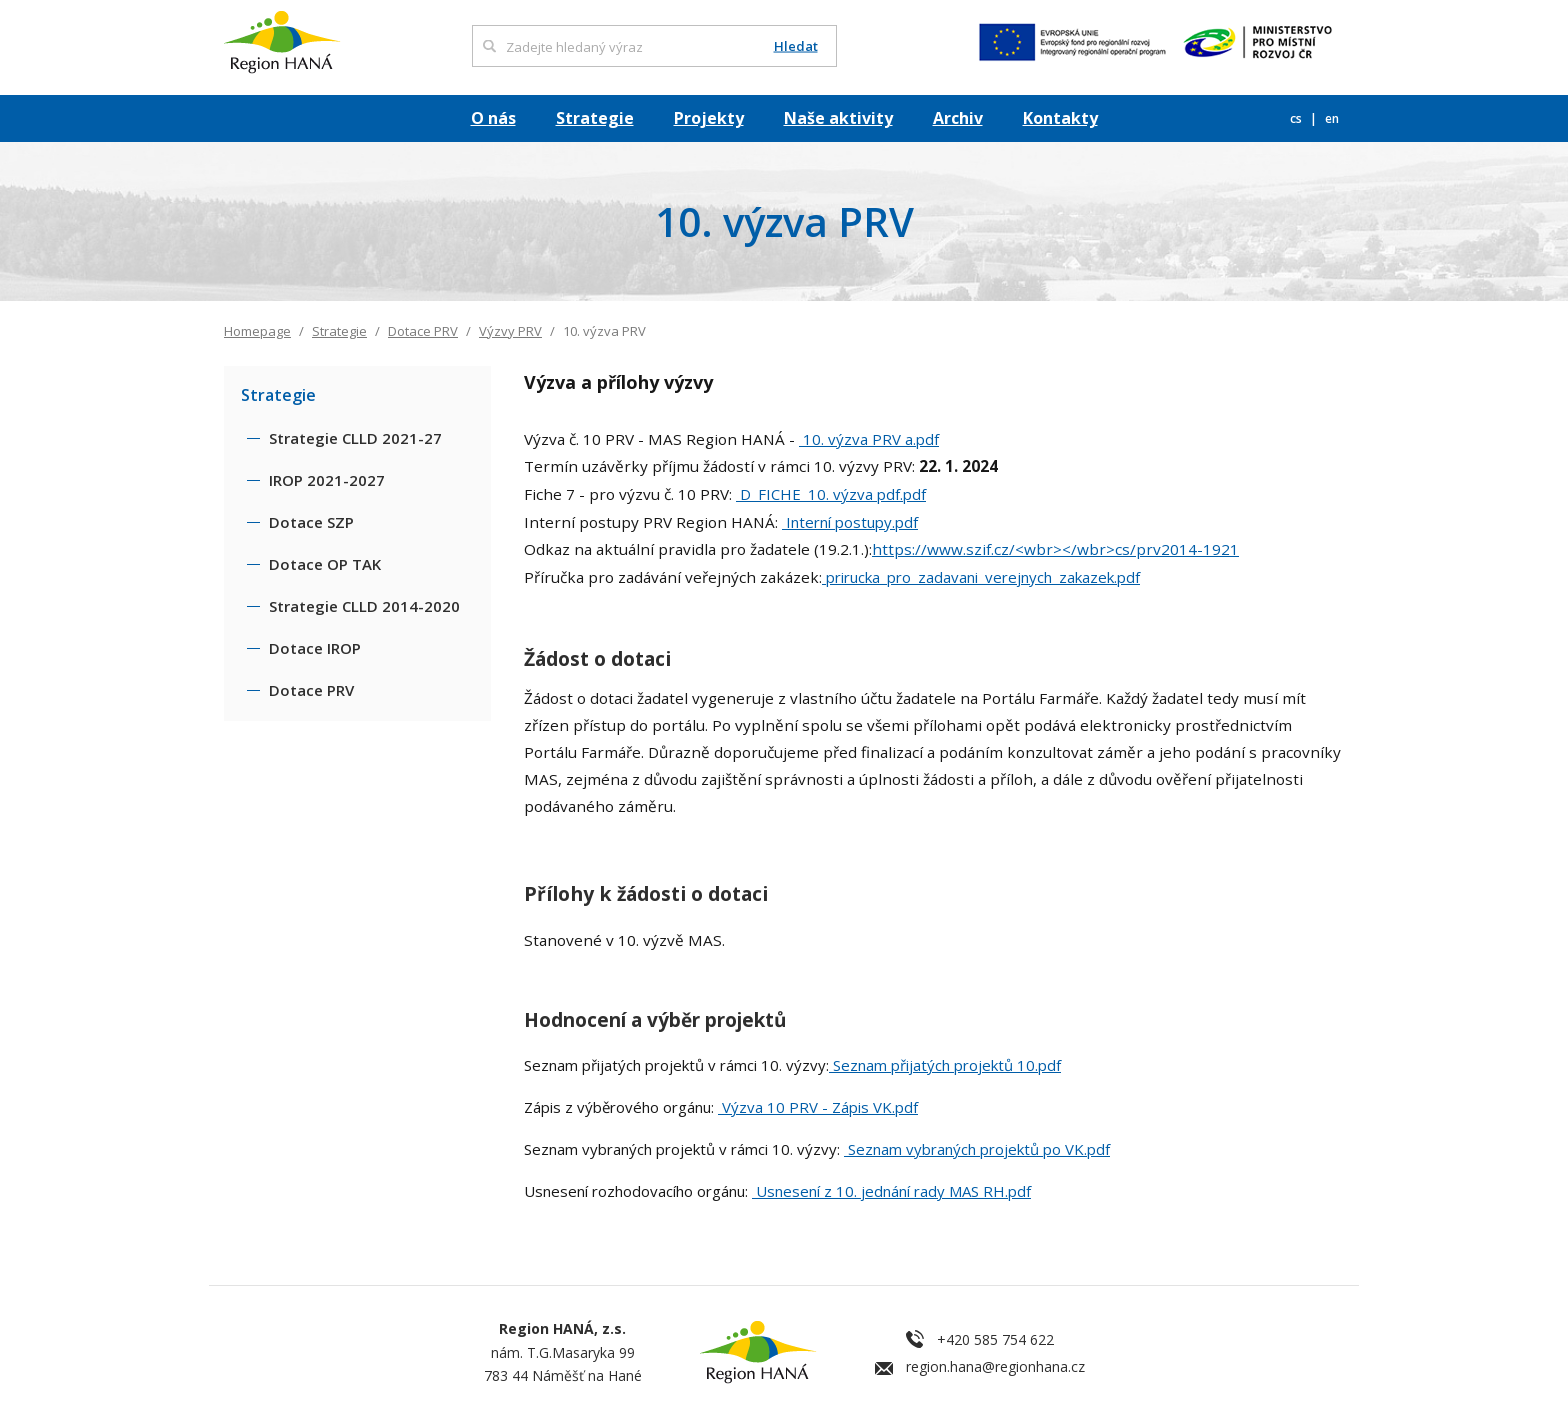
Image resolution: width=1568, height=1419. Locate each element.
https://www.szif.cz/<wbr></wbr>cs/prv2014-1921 (1055, 549)
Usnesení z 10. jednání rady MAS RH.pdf (891, 1191)
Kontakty (1060, 118)
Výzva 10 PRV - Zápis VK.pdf (818, 1107)
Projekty (709, 118)
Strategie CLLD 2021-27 (355, 438)
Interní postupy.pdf (850, 522)
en (1332, 118)
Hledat (796, 46)
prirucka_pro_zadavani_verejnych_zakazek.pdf (981, 577)
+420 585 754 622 (995, 1339)
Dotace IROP (315, 648)
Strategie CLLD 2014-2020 (364, 606)
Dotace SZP (311, 522)
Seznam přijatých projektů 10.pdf (945, 1065)
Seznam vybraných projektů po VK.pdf (977, 1149)
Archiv (958, 118)
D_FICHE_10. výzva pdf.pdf (831, 494)
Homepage (257, 331)
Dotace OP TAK (325, 564)
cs (1297, 118)
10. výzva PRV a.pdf (869, 439)
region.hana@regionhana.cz (995, 1366)
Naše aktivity (838, 118)
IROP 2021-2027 (327, 480)
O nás (493, 118)
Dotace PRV (423, 331)
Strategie (595, 118)
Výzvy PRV (510, 331)
